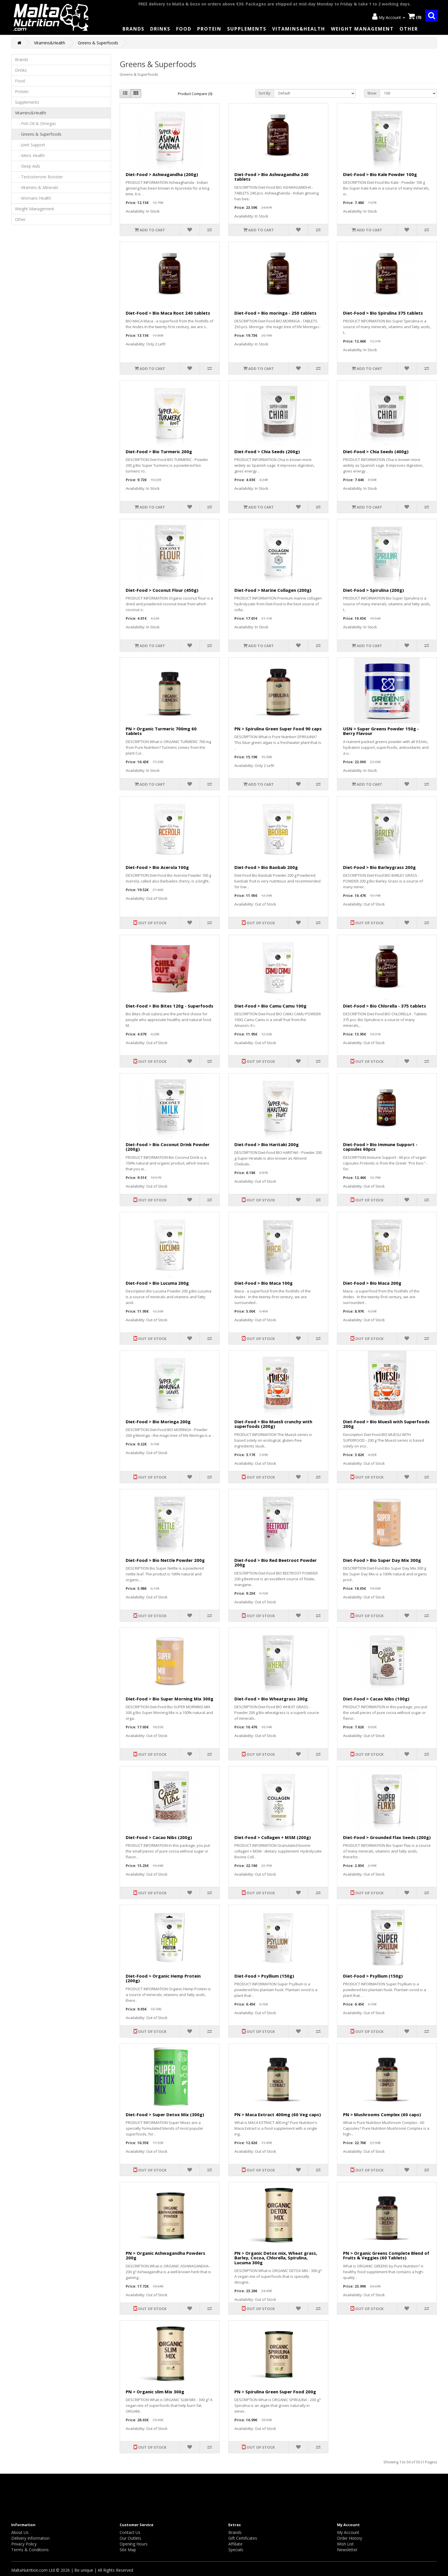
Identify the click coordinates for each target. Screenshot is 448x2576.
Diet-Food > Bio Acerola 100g (157, 867)
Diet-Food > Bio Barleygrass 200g (379, 867)
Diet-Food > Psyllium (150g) (264, 1976)
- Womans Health (33, 198)
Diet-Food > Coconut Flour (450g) (162, 590)
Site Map (128, 2549)
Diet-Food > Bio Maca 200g (372, 1283)
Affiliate (235, 2544)
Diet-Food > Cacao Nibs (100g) (376, 1699)
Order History (349, 2538)
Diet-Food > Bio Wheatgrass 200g (271, 1699)
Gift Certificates (242, 2538)
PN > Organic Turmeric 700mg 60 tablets (161, 731)
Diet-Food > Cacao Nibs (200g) (159, 1837)
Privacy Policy (24, 2544)
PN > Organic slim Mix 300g (155, 2391)
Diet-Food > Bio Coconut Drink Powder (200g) (168, 1146)
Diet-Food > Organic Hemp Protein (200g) (163, 1978)
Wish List (345, 2544)
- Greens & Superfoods (38, 134)
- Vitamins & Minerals (36, 187)
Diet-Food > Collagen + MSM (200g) (272, 1837)
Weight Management (362, 29)
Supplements (246, 29)
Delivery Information (30, 2538)
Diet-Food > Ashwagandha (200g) (162, 174)
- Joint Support (30, 145)
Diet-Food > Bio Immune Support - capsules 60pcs (380, 1146)
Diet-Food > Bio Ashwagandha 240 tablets (271, 176)
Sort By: (265, 93)
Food (183, 29)
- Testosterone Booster (39, 176)
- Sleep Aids (27, 166)
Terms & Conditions (30, 2549)
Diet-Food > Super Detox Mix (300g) (165, 2114)
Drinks (160, 29)
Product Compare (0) (195, 93)
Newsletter (347, 2549)
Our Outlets (130, 2538)
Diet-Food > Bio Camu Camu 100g (270, 1006)
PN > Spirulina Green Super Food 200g (275, 2391)
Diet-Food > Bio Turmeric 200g (159, 451)
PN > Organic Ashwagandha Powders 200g (165, 2255)
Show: (372, 93)
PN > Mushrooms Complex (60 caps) (382, 2114)
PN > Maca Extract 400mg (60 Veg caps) (277, 2114)
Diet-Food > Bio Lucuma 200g (157, 1283)
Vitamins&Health (298, 29)
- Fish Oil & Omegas (35, 123)
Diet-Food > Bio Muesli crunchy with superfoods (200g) (273, 1424)
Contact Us (130, 2532)
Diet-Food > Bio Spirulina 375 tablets (383, 313)
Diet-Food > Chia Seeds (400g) (376, 451)
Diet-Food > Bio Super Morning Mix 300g (169, 1699)
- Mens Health (30, 155)
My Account (348, 2532)
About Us (20, 2532)
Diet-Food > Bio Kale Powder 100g (380, 174)
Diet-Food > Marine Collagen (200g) (272, 590)
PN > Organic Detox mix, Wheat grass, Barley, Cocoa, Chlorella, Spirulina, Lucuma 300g (275, 2257)
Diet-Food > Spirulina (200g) (373, 590)
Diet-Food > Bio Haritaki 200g (266, 1144)
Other (409, 29)
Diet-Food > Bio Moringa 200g (158, 1421)
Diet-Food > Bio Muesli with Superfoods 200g (386, 1424)
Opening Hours (134, 2544)
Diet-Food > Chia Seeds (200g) (267, 451)
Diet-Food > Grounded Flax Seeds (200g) (387, 1837)
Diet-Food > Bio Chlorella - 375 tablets (384, 1006)
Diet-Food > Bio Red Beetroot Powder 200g (275, 1562)
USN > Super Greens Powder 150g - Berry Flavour (381, 731)
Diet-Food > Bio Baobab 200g (266, 867)
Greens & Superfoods (98, 43)
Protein (209, 29)
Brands (133, 29)
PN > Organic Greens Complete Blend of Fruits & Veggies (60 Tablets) (386, 2255)
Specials (235, 2549)
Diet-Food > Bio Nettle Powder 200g (165, 1560)
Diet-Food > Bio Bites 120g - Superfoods (169, 1006)
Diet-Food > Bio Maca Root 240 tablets (168, 313)
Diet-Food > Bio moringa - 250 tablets (275, 313)
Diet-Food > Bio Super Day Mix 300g (382, 1560)
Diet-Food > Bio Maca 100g (263, 1283)
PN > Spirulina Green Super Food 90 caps (278, 729)
